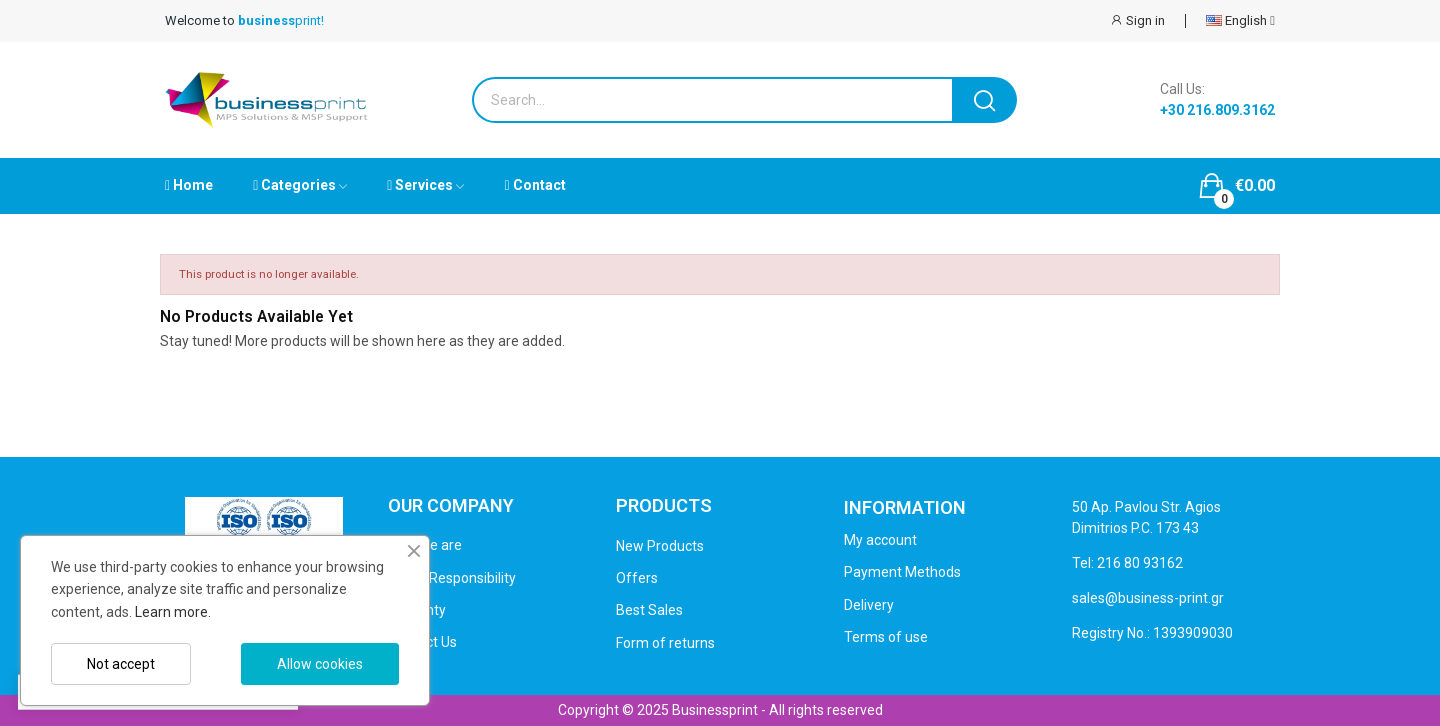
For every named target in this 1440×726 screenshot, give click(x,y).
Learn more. (173, 612)
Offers (637, 578)
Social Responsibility (452, 578)
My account (880, 540)
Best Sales (649, 610)
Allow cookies (320, 664)
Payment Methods (902, 572)
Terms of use (886, 637)
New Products (660, 546)
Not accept (121, 664)
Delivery (869, 605)
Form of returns (665, 643)
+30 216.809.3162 (1217, 110)
